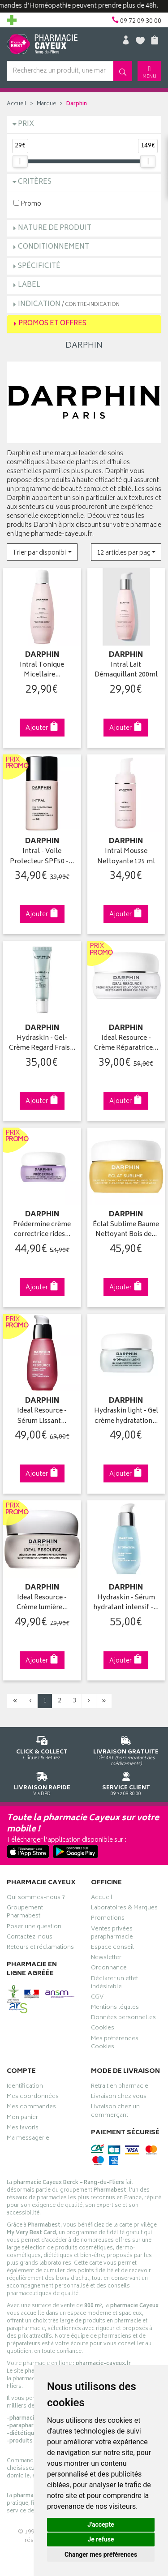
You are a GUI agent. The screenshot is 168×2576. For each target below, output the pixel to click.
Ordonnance (109, 1968)
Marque (46, 104)
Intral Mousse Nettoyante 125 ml (126, 857)
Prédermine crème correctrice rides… (42, 1230)
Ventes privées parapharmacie (112, 1934)
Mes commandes (31, 2107)
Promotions (108, 1919)
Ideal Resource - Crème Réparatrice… (126, 1044)
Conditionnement (53, 247)
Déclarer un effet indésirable (114, 1983)
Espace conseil (112, 1948)
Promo (27, 203)
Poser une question (34, 1927)
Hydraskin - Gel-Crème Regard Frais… (42, 1044)
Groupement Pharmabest (25, 1912)
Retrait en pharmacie (119, 2087)
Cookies (102, 2029)
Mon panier (22, 2118)
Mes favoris (23, 2128)
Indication (69, 304)
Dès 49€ (126, 1749)
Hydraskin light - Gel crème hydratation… (126, 1416)
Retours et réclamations (40, 1948)
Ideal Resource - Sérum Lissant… (42, 1416)
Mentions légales (115, 2008)
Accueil (16, 104)
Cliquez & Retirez (42, 1747)
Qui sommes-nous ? (36, 1898)
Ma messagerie (28, 2139)
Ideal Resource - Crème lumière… (42, 1603)
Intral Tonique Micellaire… (42, 670)
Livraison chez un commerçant (115, 2111)
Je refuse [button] (100, 2539)
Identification (25, 2087)
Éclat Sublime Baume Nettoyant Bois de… (126, 1230)
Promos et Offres (52, 324)
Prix (26, 124)
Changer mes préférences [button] (101, 2554)
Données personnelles (123, 2018)
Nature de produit (54, 228)
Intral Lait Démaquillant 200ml (126, 670)
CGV (97, 1998)
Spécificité (39, 266)
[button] (42, 552)
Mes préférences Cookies (114, 2043)
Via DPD (42, 1782)
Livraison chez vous (118, 2097)
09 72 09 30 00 (126, 1782)
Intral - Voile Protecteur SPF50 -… (42, 857)
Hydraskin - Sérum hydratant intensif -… (126, 1603)
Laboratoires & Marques (124, 1908)
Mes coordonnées (33, 2097)
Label (29, 285)
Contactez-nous (29, 1938)
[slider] (20, 161)
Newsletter (106, 1958)
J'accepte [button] (100, 2524)
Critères (35, 182)
